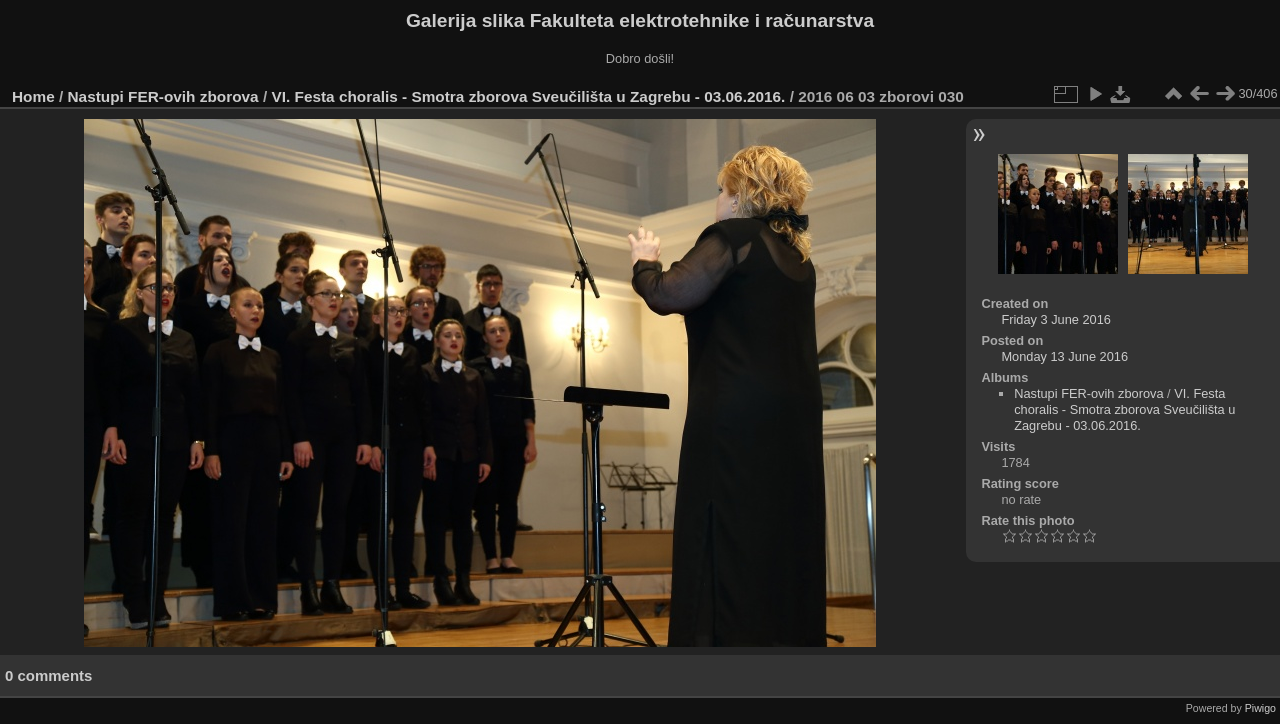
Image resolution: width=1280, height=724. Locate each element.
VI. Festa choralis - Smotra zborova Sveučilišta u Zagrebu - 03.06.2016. (528, 96)
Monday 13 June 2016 (1064, 356)
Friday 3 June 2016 (1056, 319)
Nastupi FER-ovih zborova (163, 96)
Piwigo (1260, 708)
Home (33, 96)
